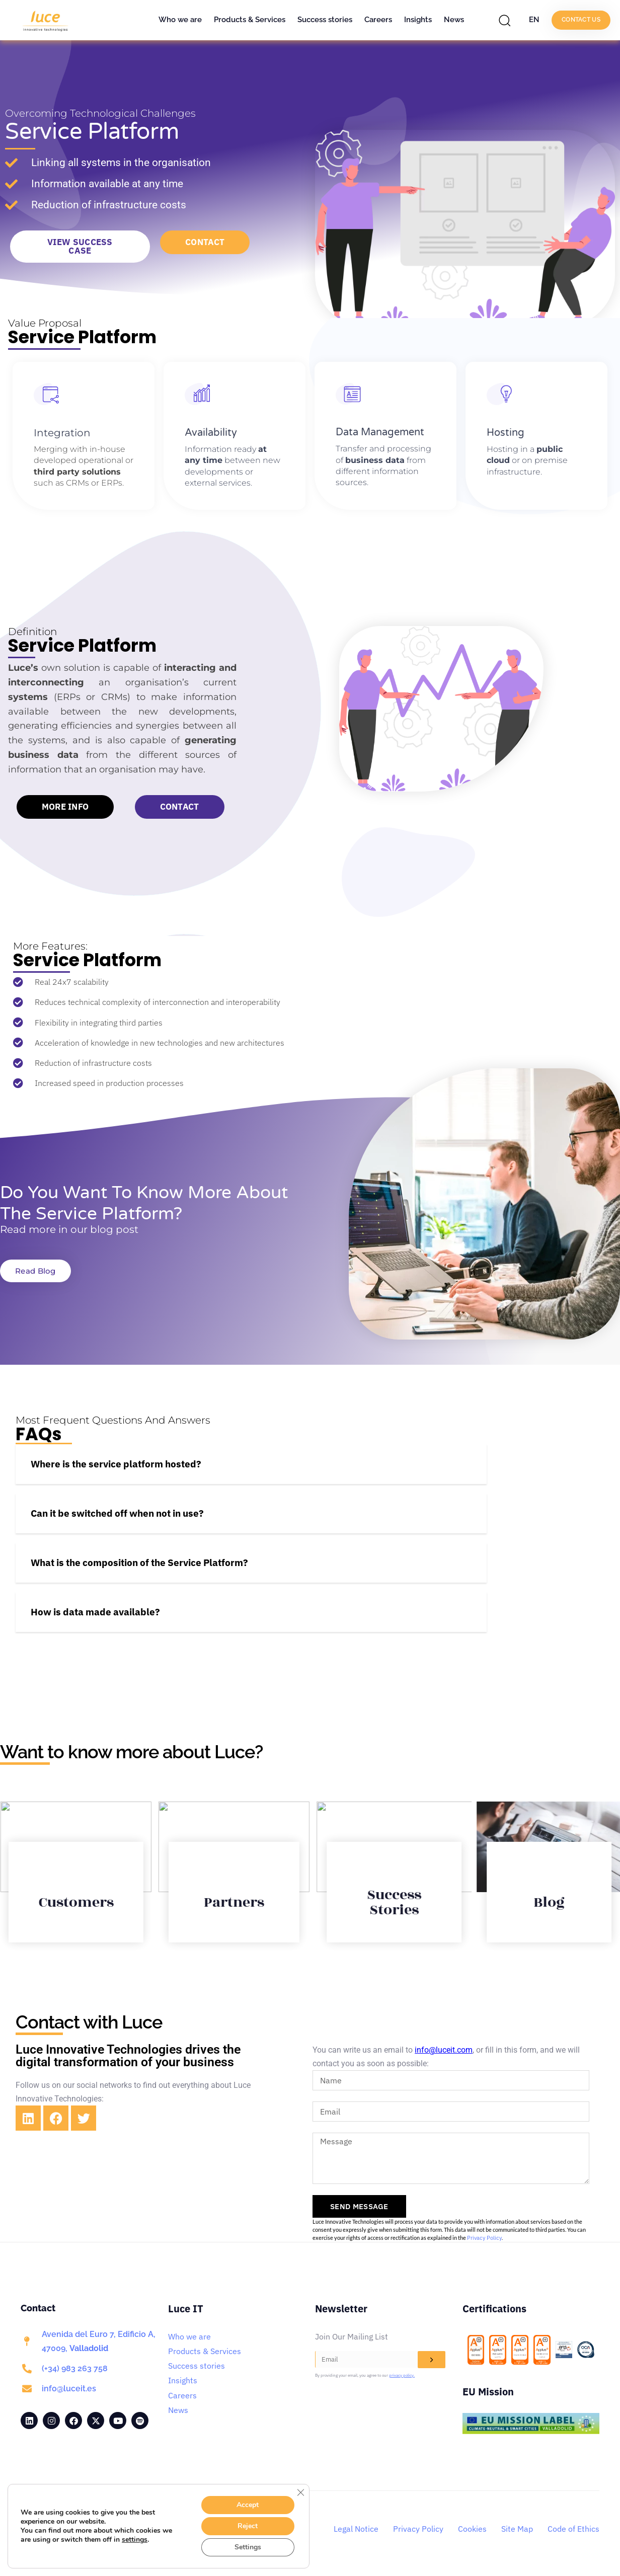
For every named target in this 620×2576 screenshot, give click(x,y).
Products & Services (249, 19)
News (454, 19)
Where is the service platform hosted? (116, 1464)
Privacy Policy (484, 2237)
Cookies (472, 2529)
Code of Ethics (573, 2529)
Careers (378, 19)
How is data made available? (95, 1612)
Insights (418, 19)
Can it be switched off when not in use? (117, 1513)
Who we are (180, 19)
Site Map (517, 2529)
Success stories (324, 19)
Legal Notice (356, 2529)
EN (534, 19)
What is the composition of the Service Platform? (139, 1562)
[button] (507, 20)
